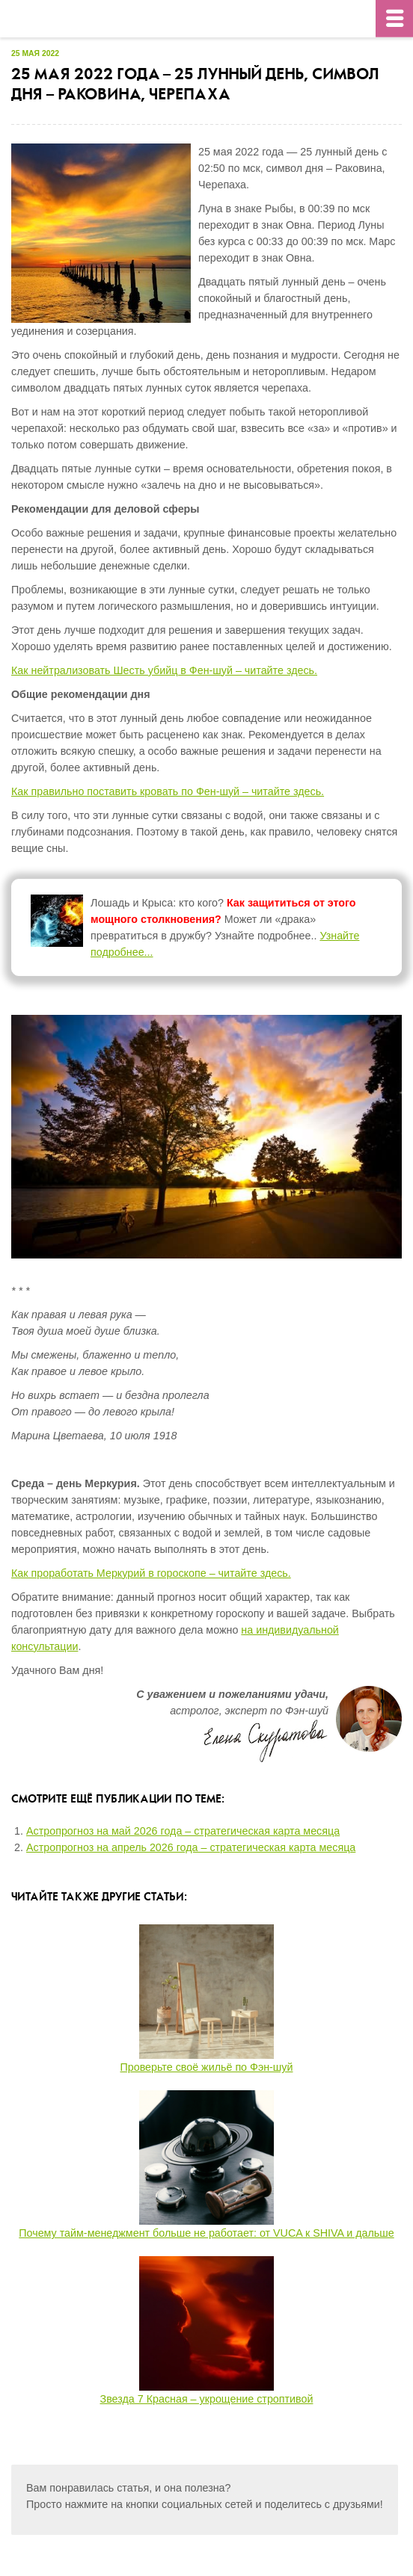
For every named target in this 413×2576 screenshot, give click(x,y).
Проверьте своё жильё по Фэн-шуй (206, 2067)
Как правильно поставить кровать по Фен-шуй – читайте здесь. (167, 791)
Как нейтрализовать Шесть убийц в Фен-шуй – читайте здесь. (164, 670)
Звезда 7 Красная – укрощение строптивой (206, 2399)
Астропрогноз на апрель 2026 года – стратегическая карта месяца (190, 1847)
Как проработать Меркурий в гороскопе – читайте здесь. (151, 1573)
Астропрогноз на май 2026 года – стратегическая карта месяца (183, 1831)
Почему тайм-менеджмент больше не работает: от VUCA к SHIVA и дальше (206, 2233)
